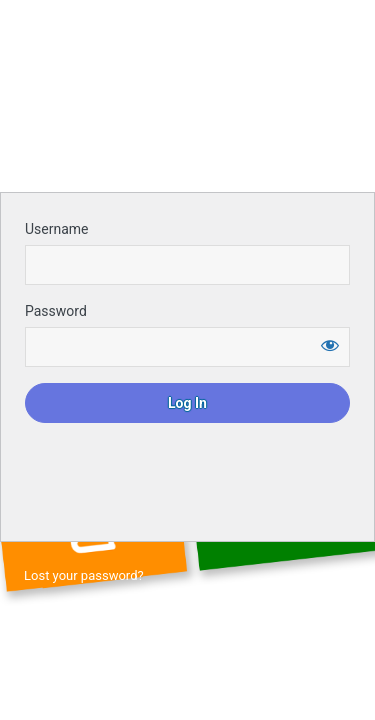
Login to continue (188, 126)
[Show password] (330, 345)
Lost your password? (84, 575)
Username (57, 229)
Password (56, 311)
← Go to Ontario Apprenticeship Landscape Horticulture (184, 610)
